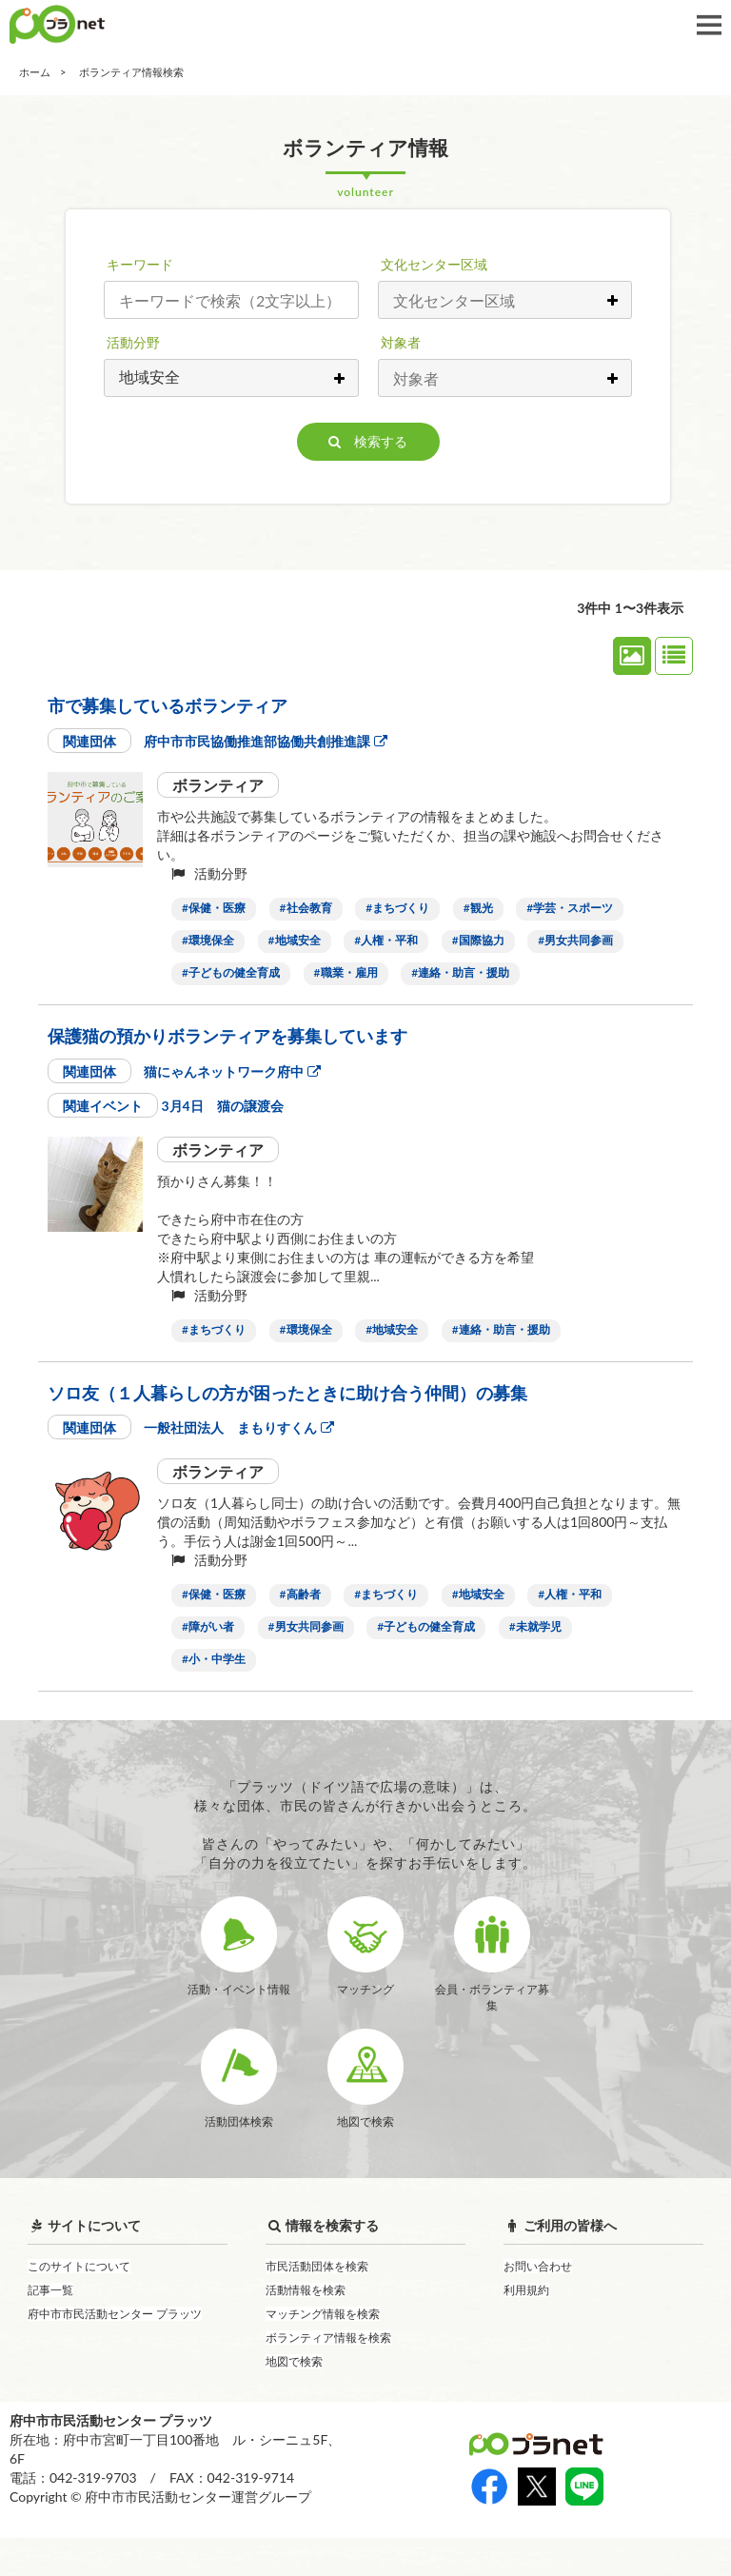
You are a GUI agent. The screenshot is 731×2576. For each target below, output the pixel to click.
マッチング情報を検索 (323, 2352)
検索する (367, 441)
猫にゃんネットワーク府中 (232, 1071)
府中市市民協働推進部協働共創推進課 (265, 741)
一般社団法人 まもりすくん (238, 1427)
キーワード (140, 264)
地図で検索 (294, 2399)
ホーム (34, 72)
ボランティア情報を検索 (328, 2375)
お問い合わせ (538, 2304)
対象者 (401, 342)
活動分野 (133, 342)
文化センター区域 (434, 264)
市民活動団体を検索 (317, 2304)
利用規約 (526, 2328)
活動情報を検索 (306, 2328)
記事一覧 (50, 2328)
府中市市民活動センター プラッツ (115, 2352)
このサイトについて (79, 2304)
